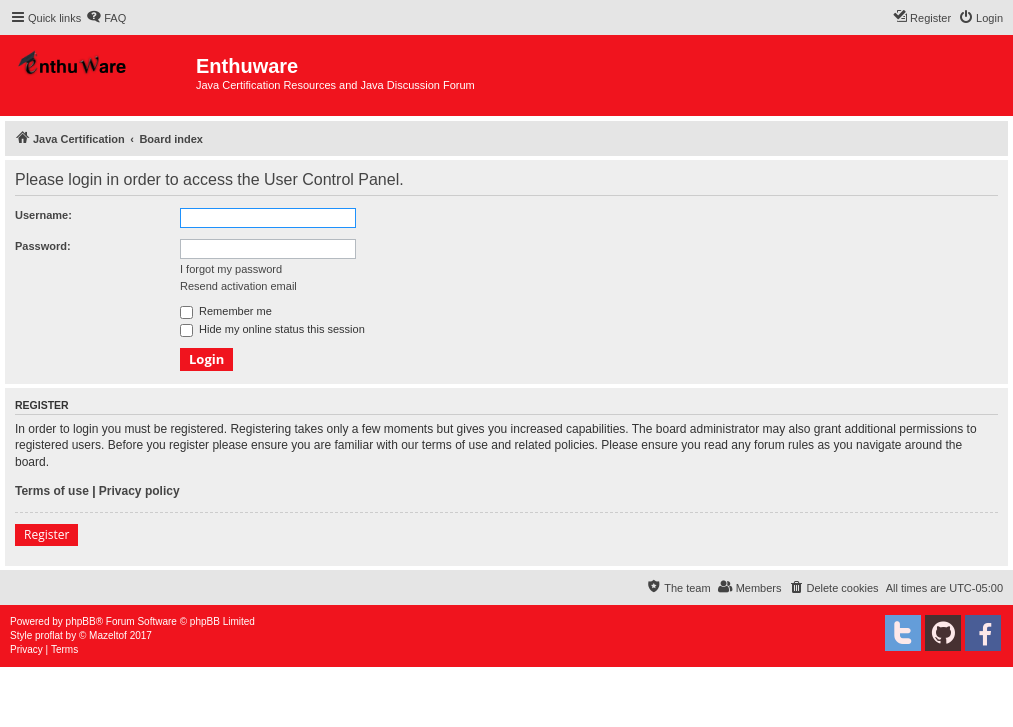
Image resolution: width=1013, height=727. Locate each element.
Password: (43, 246)
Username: (43, 215)
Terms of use (52, 491)
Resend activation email (238, 286)
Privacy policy (139, 491)
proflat (49, 635)
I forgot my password (231, 269)
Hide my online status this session (272, 329)
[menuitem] (106, 18)
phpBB (81, 621)
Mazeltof (108, 635)
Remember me (226, 311)
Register (46, 534)
